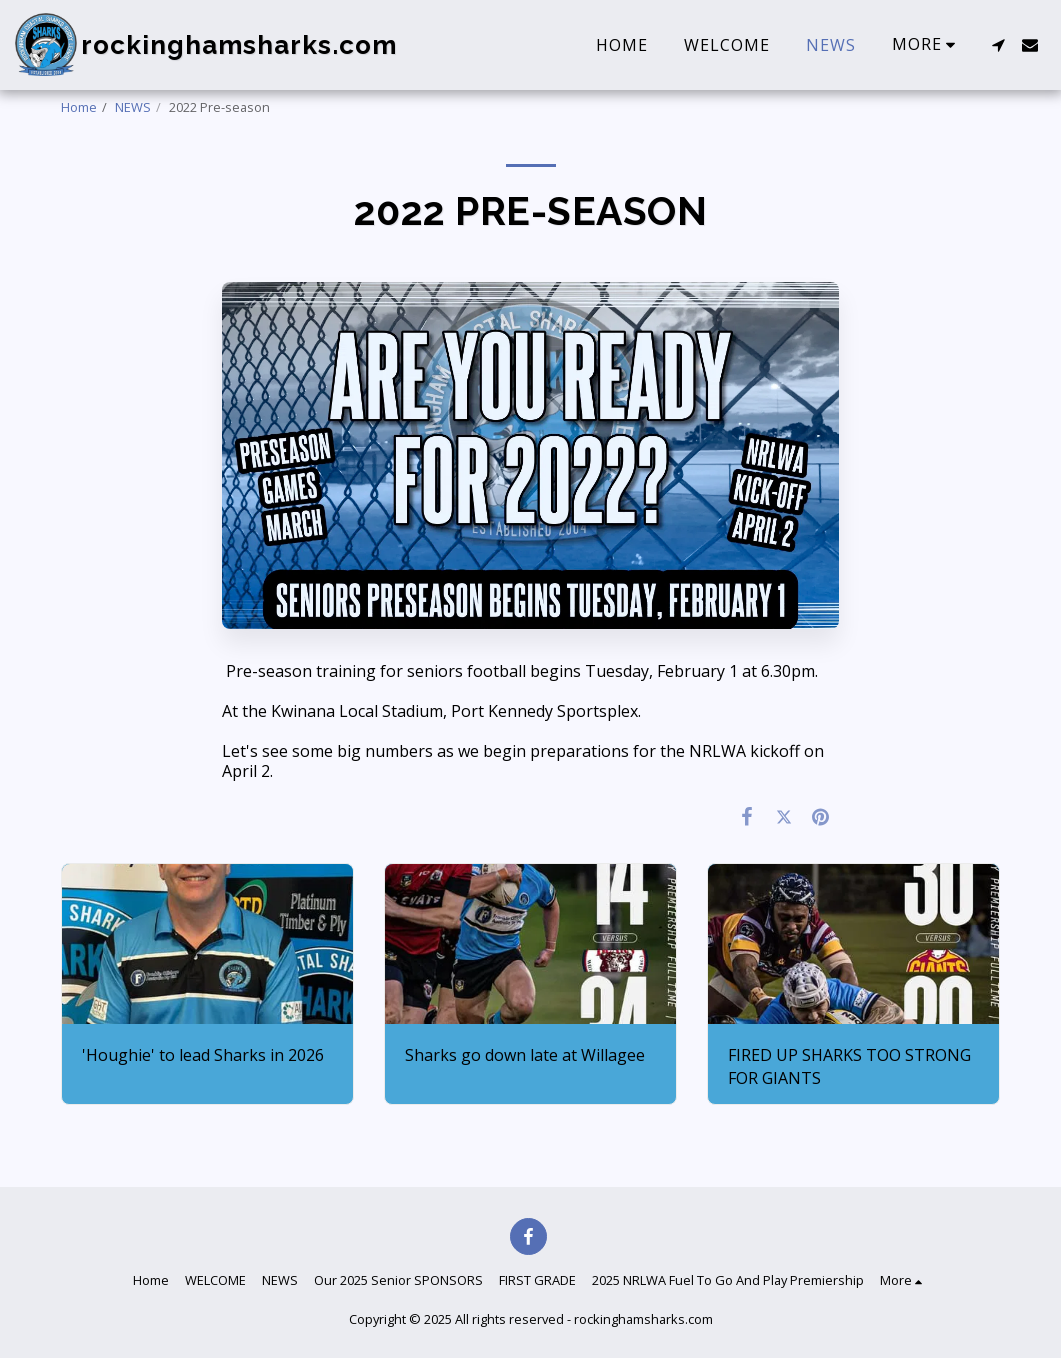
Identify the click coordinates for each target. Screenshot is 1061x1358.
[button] (998, 45)
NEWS (133, 107)
